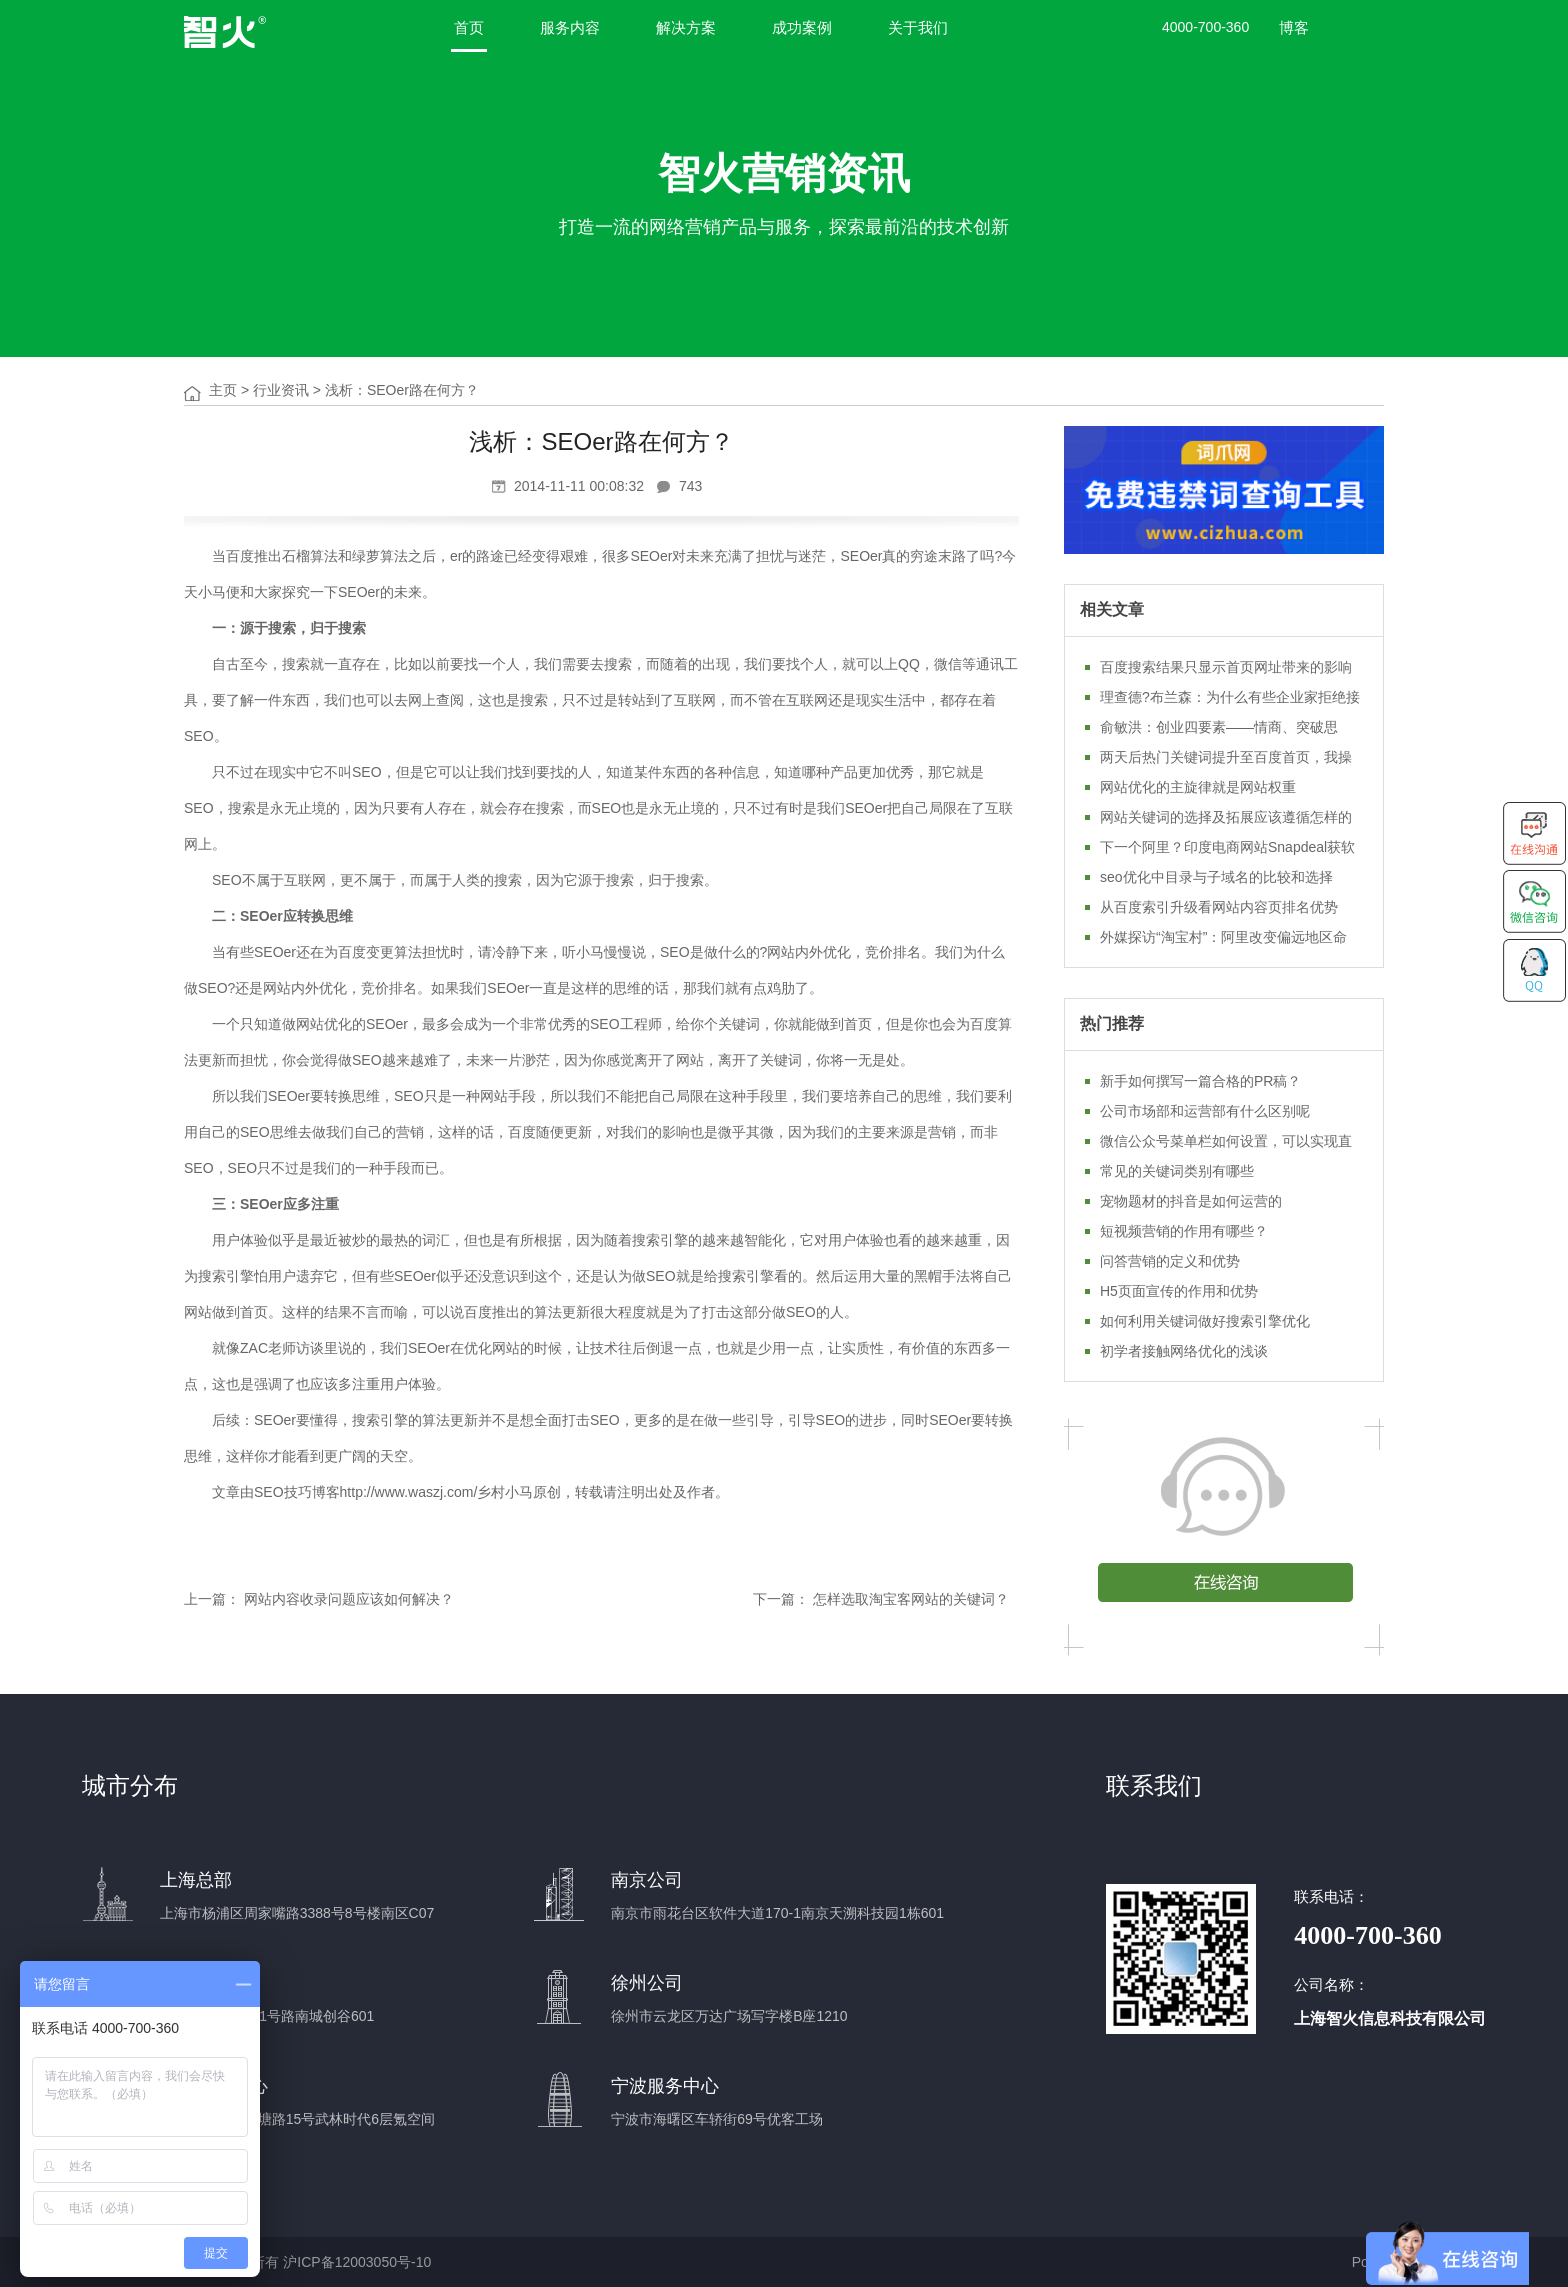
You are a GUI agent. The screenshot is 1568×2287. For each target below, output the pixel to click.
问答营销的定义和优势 (1170, 1261)
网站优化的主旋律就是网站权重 (1198, 787)
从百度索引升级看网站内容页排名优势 (1219, 907)
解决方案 (686, 27)
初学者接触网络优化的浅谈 (1184, 1351)
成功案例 (802, 27)
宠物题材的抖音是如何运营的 (1191, 1201)
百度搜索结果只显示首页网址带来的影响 (1226, 667)
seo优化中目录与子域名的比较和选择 (1216, 877)
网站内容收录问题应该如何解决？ (349, 1599)
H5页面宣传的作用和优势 (1179, 1291)
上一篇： (212, 1599)
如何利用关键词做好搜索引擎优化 (1205, 1321)
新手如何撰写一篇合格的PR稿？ (1200, 1081)
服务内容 (570, 27)
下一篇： (781, 1599)
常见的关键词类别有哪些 (1177, 1171)
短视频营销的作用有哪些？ (1184, 1231)
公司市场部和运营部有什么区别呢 (1205, 1111)
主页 (223, 390)
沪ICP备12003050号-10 (357, 2262)
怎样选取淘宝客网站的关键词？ (911, 1599)
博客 (1294, 27)
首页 (469, 27)
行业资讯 (281, 390)
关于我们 (918, 27)
